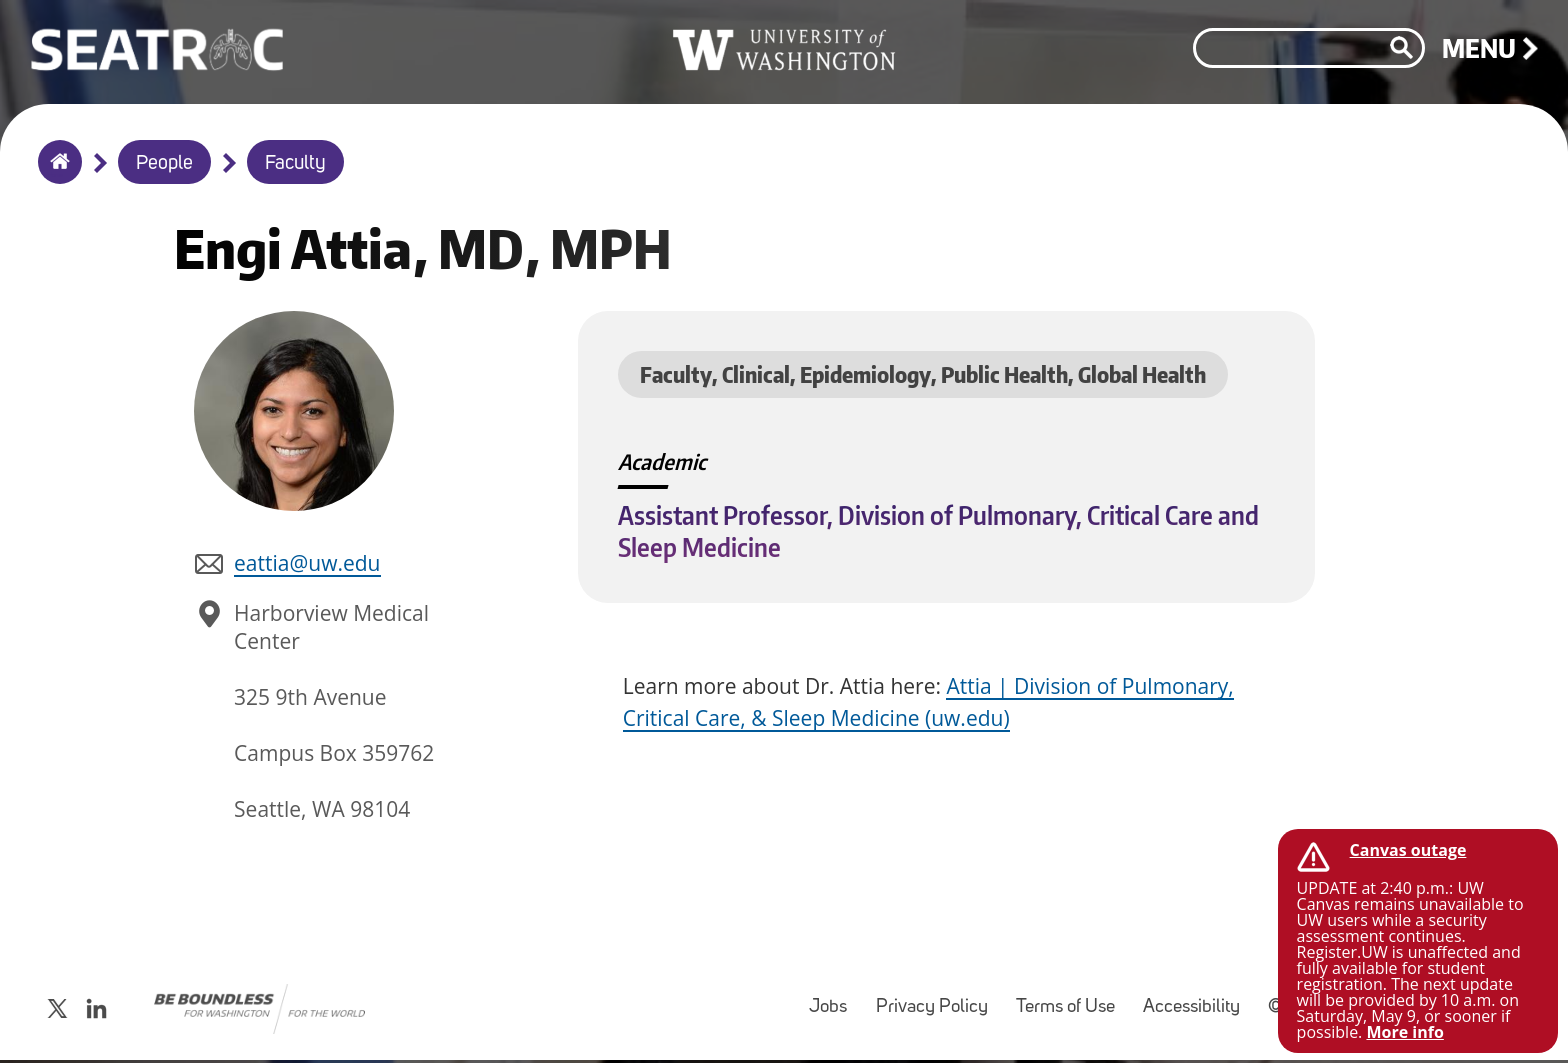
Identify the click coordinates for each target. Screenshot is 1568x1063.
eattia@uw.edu (307, 571)
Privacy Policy (938, 1009)
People (164, 164)
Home (55, 175)
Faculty (295, 164)
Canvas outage (1408, 850)
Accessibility (1197, 1009)
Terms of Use (1071, 1009)
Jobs (834, 1009)
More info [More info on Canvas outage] (1404, 1032)
